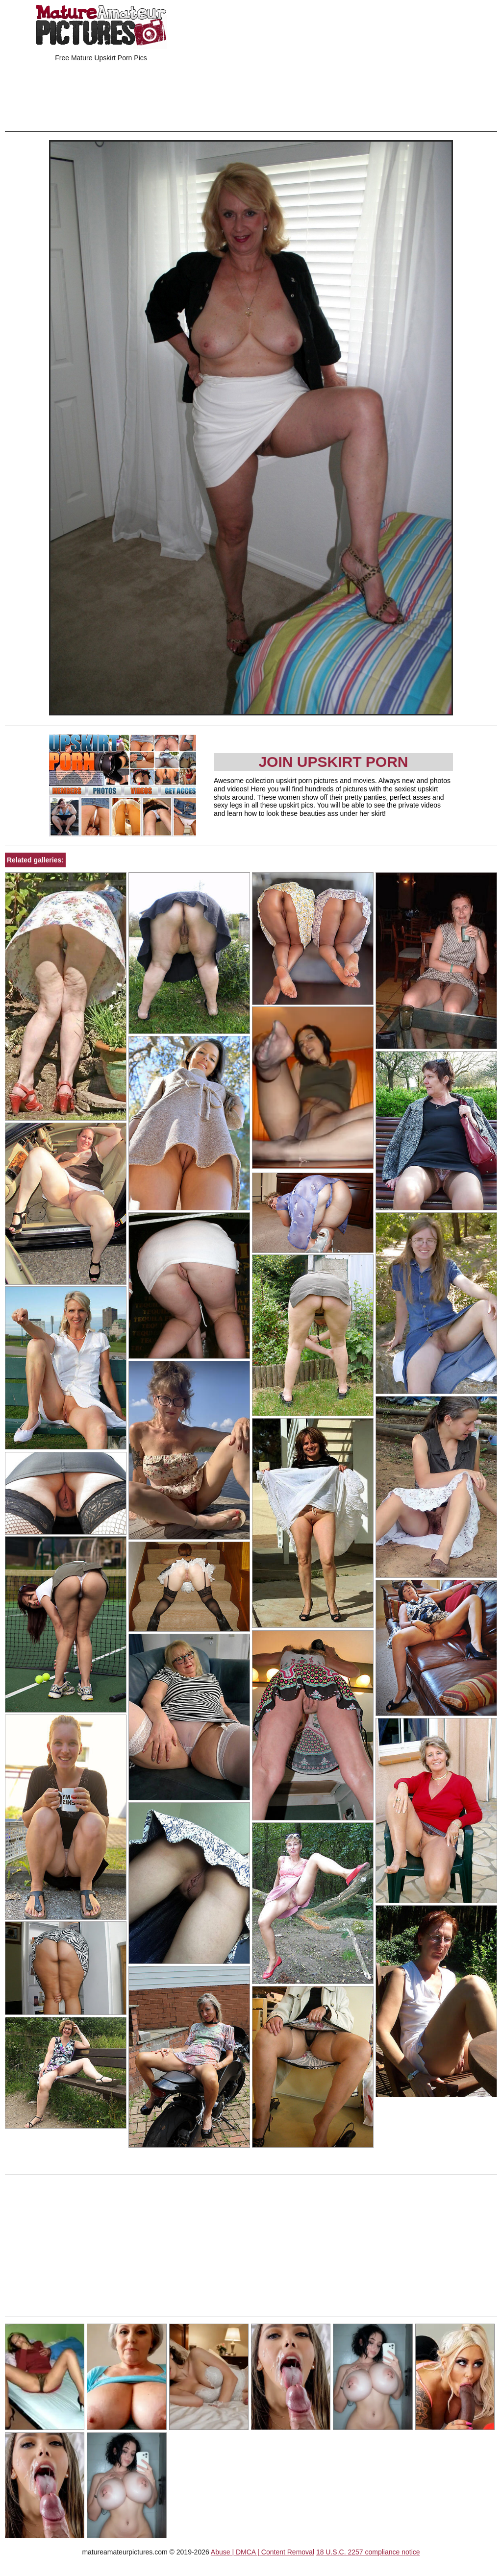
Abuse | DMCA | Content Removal (262, 2552)
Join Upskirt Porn (333, 762)
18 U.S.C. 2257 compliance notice (368, 2552)
